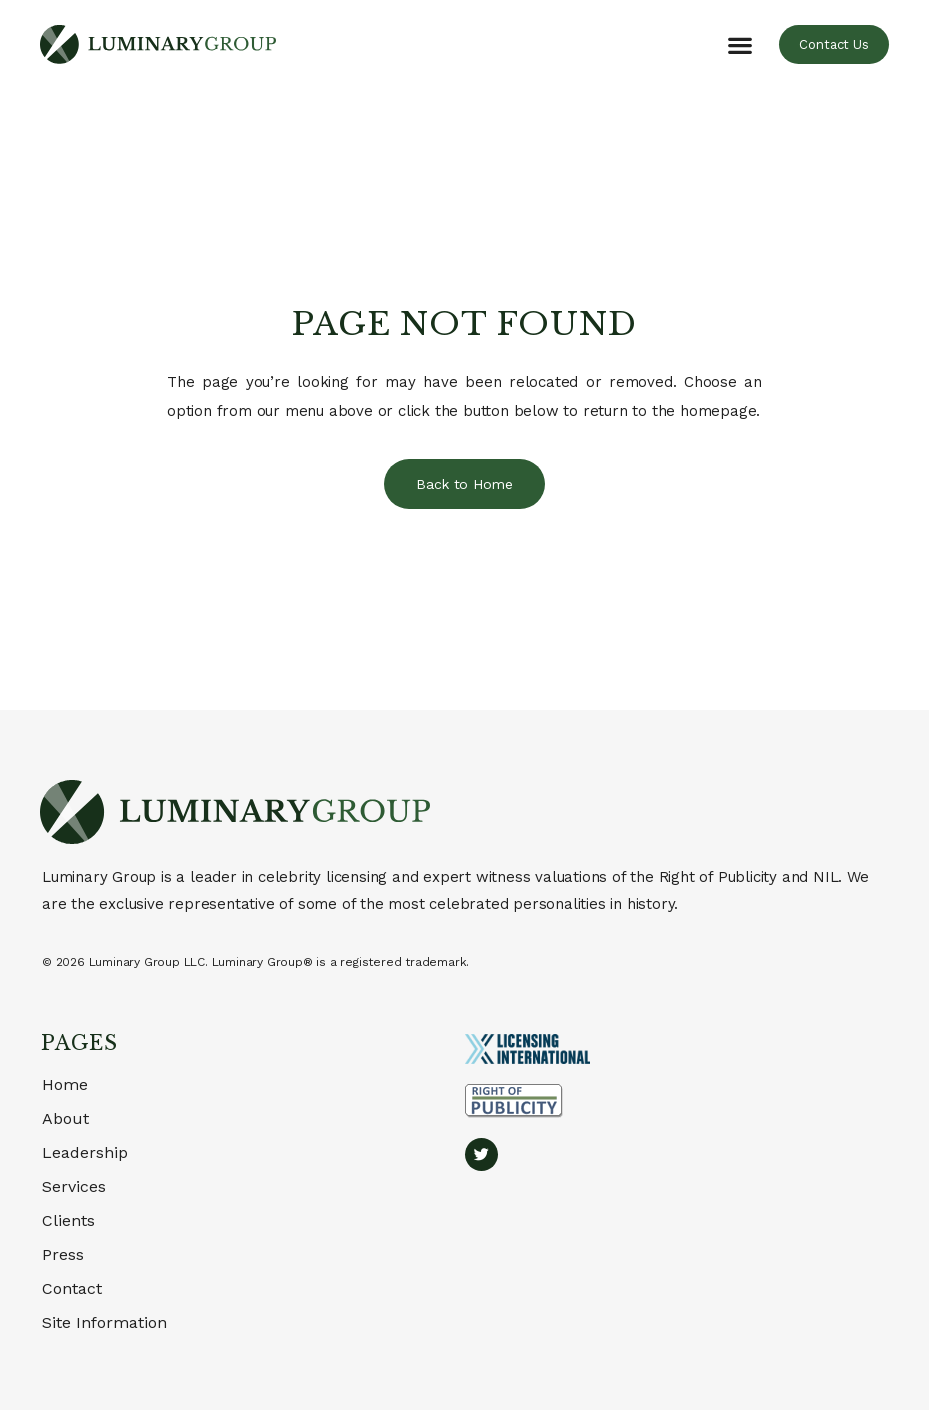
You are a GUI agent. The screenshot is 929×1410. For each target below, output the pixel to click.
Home (65, 1084)
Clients (68, 1220)
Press (63, 1254)
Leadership (85, 1152)
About (65, 1118)
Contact (72, 1288)
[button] (739, 44)
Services (74, 1186)
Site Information (104, 1322)
